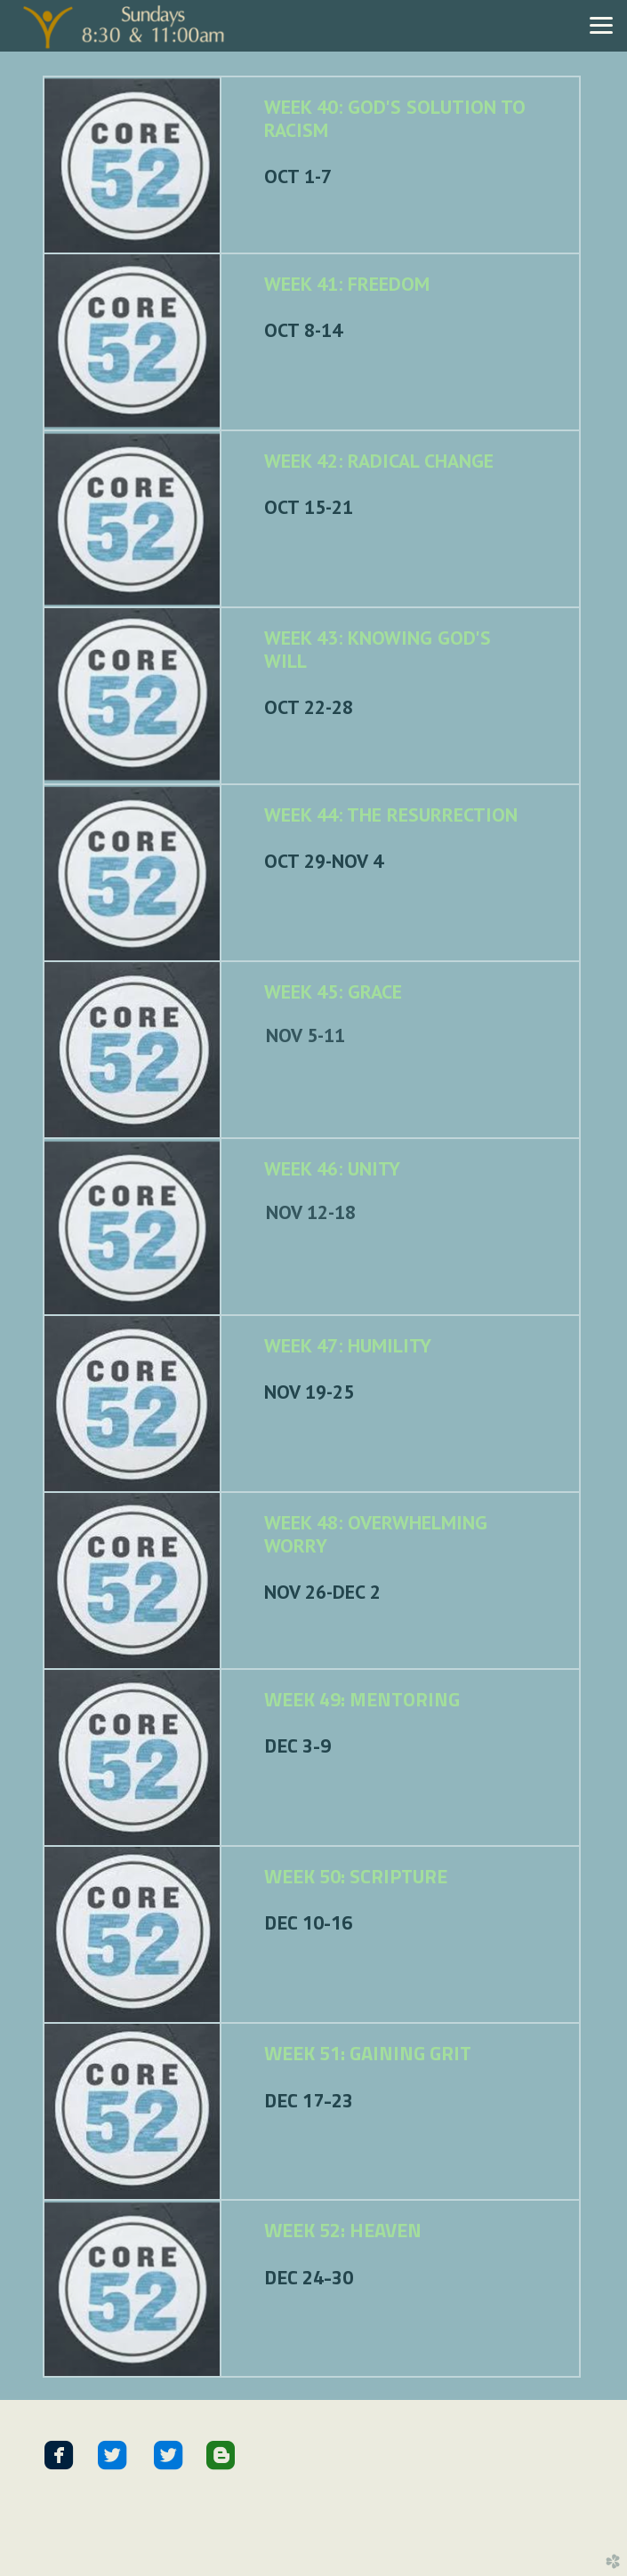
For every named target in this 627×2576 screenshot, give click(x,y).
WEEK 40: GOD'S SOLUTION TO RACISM (395, 118)
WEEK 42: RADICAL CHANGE (379, 460)
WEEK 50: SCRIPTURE (355, 1875)
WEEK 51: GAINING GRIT (367, 2053)
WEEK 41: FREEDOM (347, 283)
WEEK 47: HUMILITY (347, 1345)
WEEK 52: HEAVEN (343, 2230)
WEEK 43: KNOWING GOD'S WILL (377, 649)
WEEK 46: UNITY (332, 1168)
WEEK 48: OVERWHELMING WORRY (375, 1534)
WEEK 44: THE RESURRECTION (391, 814)
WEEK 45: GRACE (333, 991)
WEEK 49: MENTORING (362, 1698)
